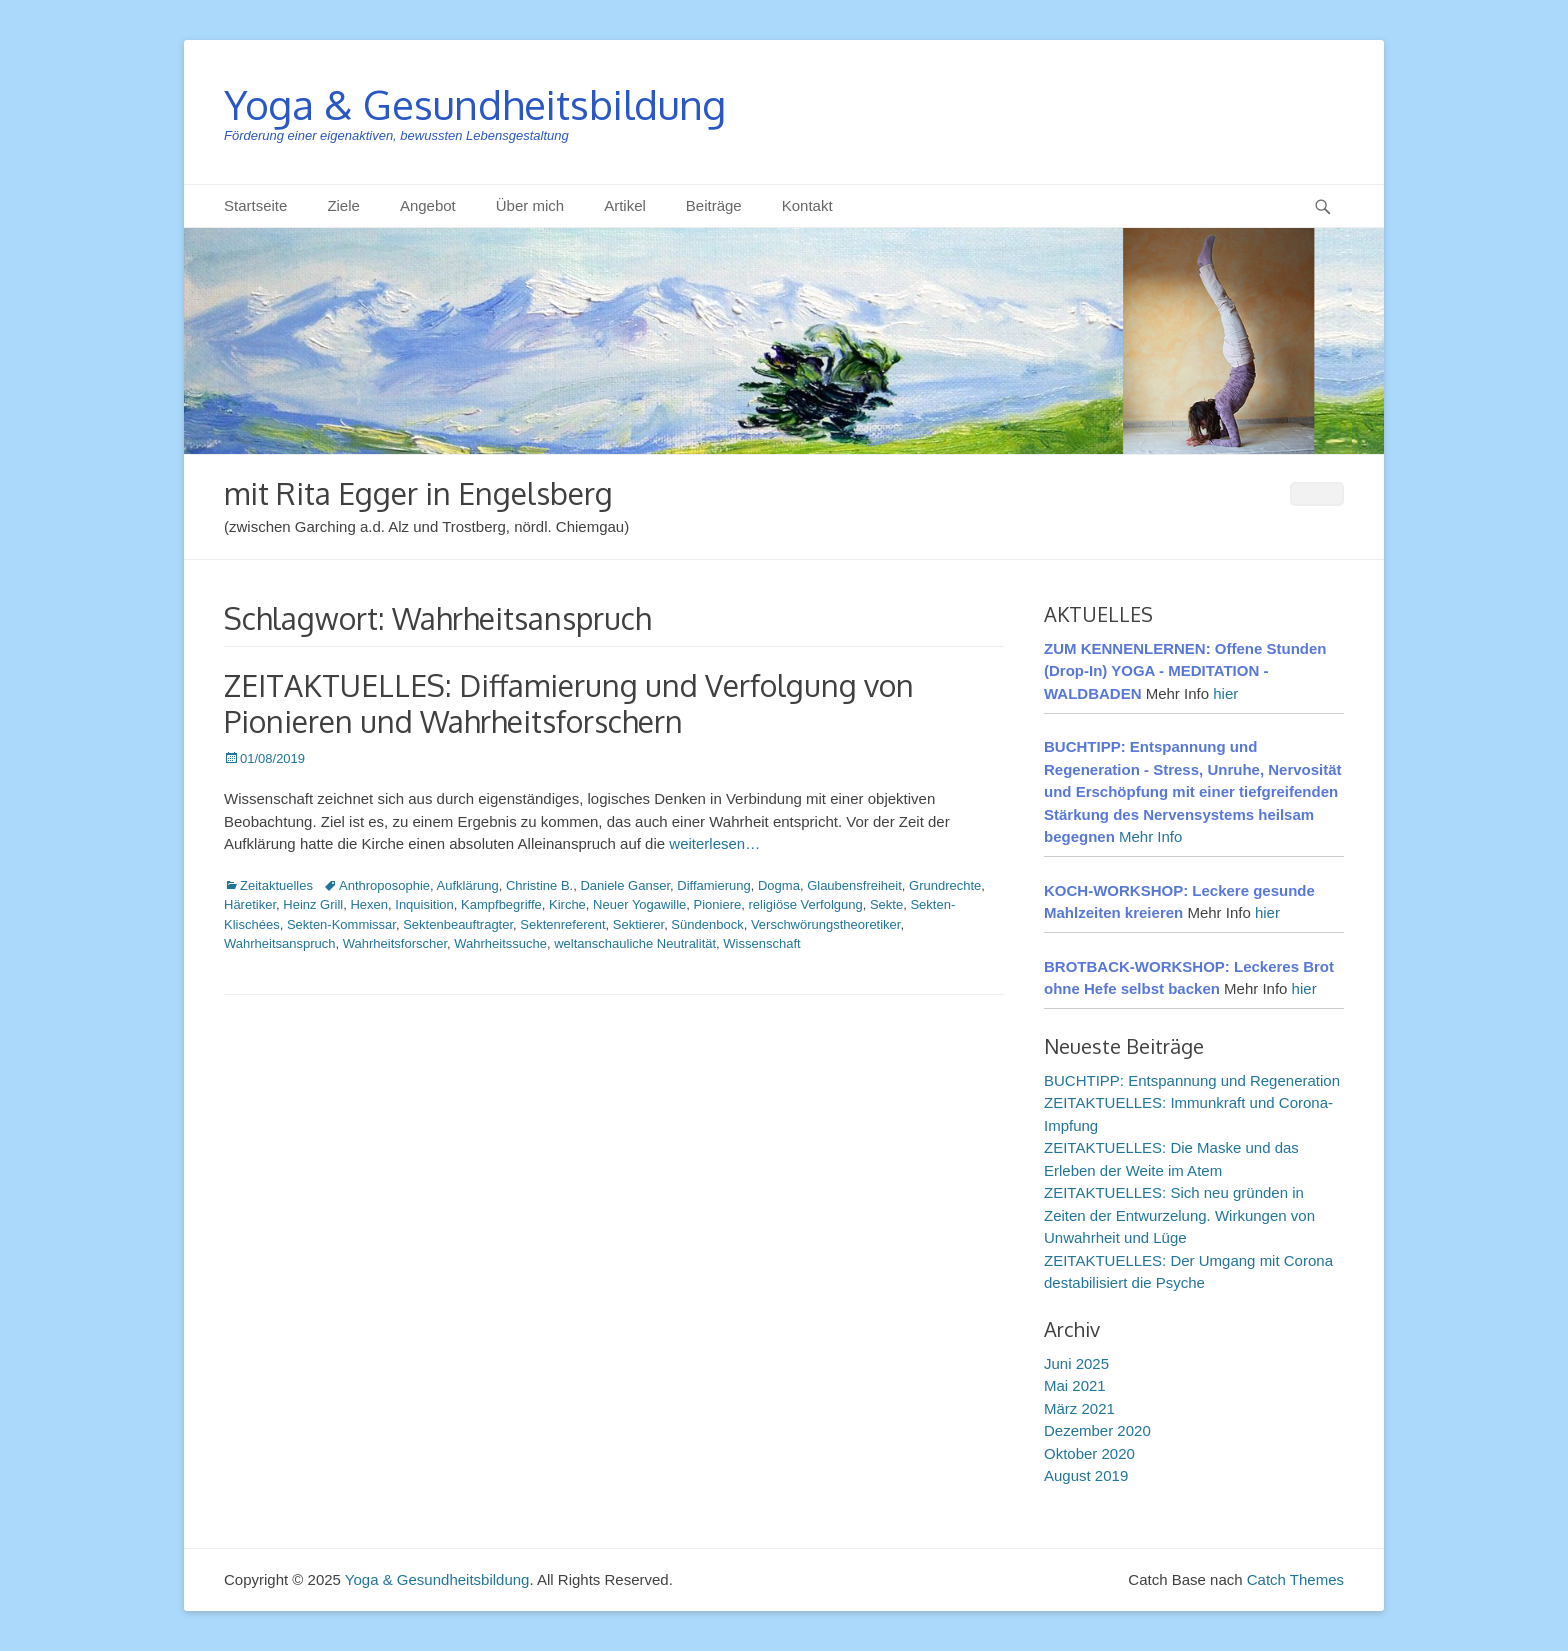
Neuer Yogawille (639, 904)
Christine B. (539, 885)
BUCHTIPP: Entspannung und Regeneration (1192, 1080)
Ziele (343, 205)
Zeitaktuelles (276, 885)
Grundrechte (945, 885)
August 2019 (1086, 1475)
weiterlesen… (714, 843)
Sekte (886, 904)
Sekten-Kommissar (341, 924)
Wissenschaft (761, 943)
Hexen (369, 904)
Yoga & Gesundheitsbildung (475, 104)
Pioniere (718, 904)
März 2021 (1079, 1408)
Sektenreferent (562, 924)
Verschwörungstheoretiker (826, 924)
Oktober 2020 (1089, 1453)
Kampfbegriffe (501, 904)
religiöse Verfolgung (806, 904)
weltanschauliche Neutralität (635, 943)
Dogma (779, 885)
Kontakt (807, 205)
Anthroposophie (384, 885)
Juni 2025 (1076, 1363)
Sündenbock (707, 924)
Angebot (428, 205)
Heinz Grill (313, 904)
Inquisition (424, 904)
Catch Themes (1295, 1579)
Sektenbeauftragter (458, 924)
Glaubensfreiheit (854, 885)
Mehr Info (1150, 836)
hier (1225, 693)
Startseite (255, 205)
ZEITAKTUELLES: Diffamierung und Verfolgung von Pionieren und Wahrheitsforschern (569, 703)
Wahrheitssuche (500, 943)
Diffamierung (713, 885)
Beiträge (714, 205)
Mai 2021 (1075, 1385)
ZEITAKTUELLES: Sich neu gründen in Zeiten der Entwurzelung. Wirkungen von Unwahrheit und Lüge (1179, 1215)
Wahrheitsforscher (395, 943)
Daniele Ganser (625, 885)
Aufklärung (468, 885)
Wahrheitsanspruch (280, 943)
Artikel (625, 205)
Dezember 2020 (1097, 1430)
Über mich (530, 205)
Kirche (567, 904)
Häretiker (250, 904)
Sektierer (638, 924)
